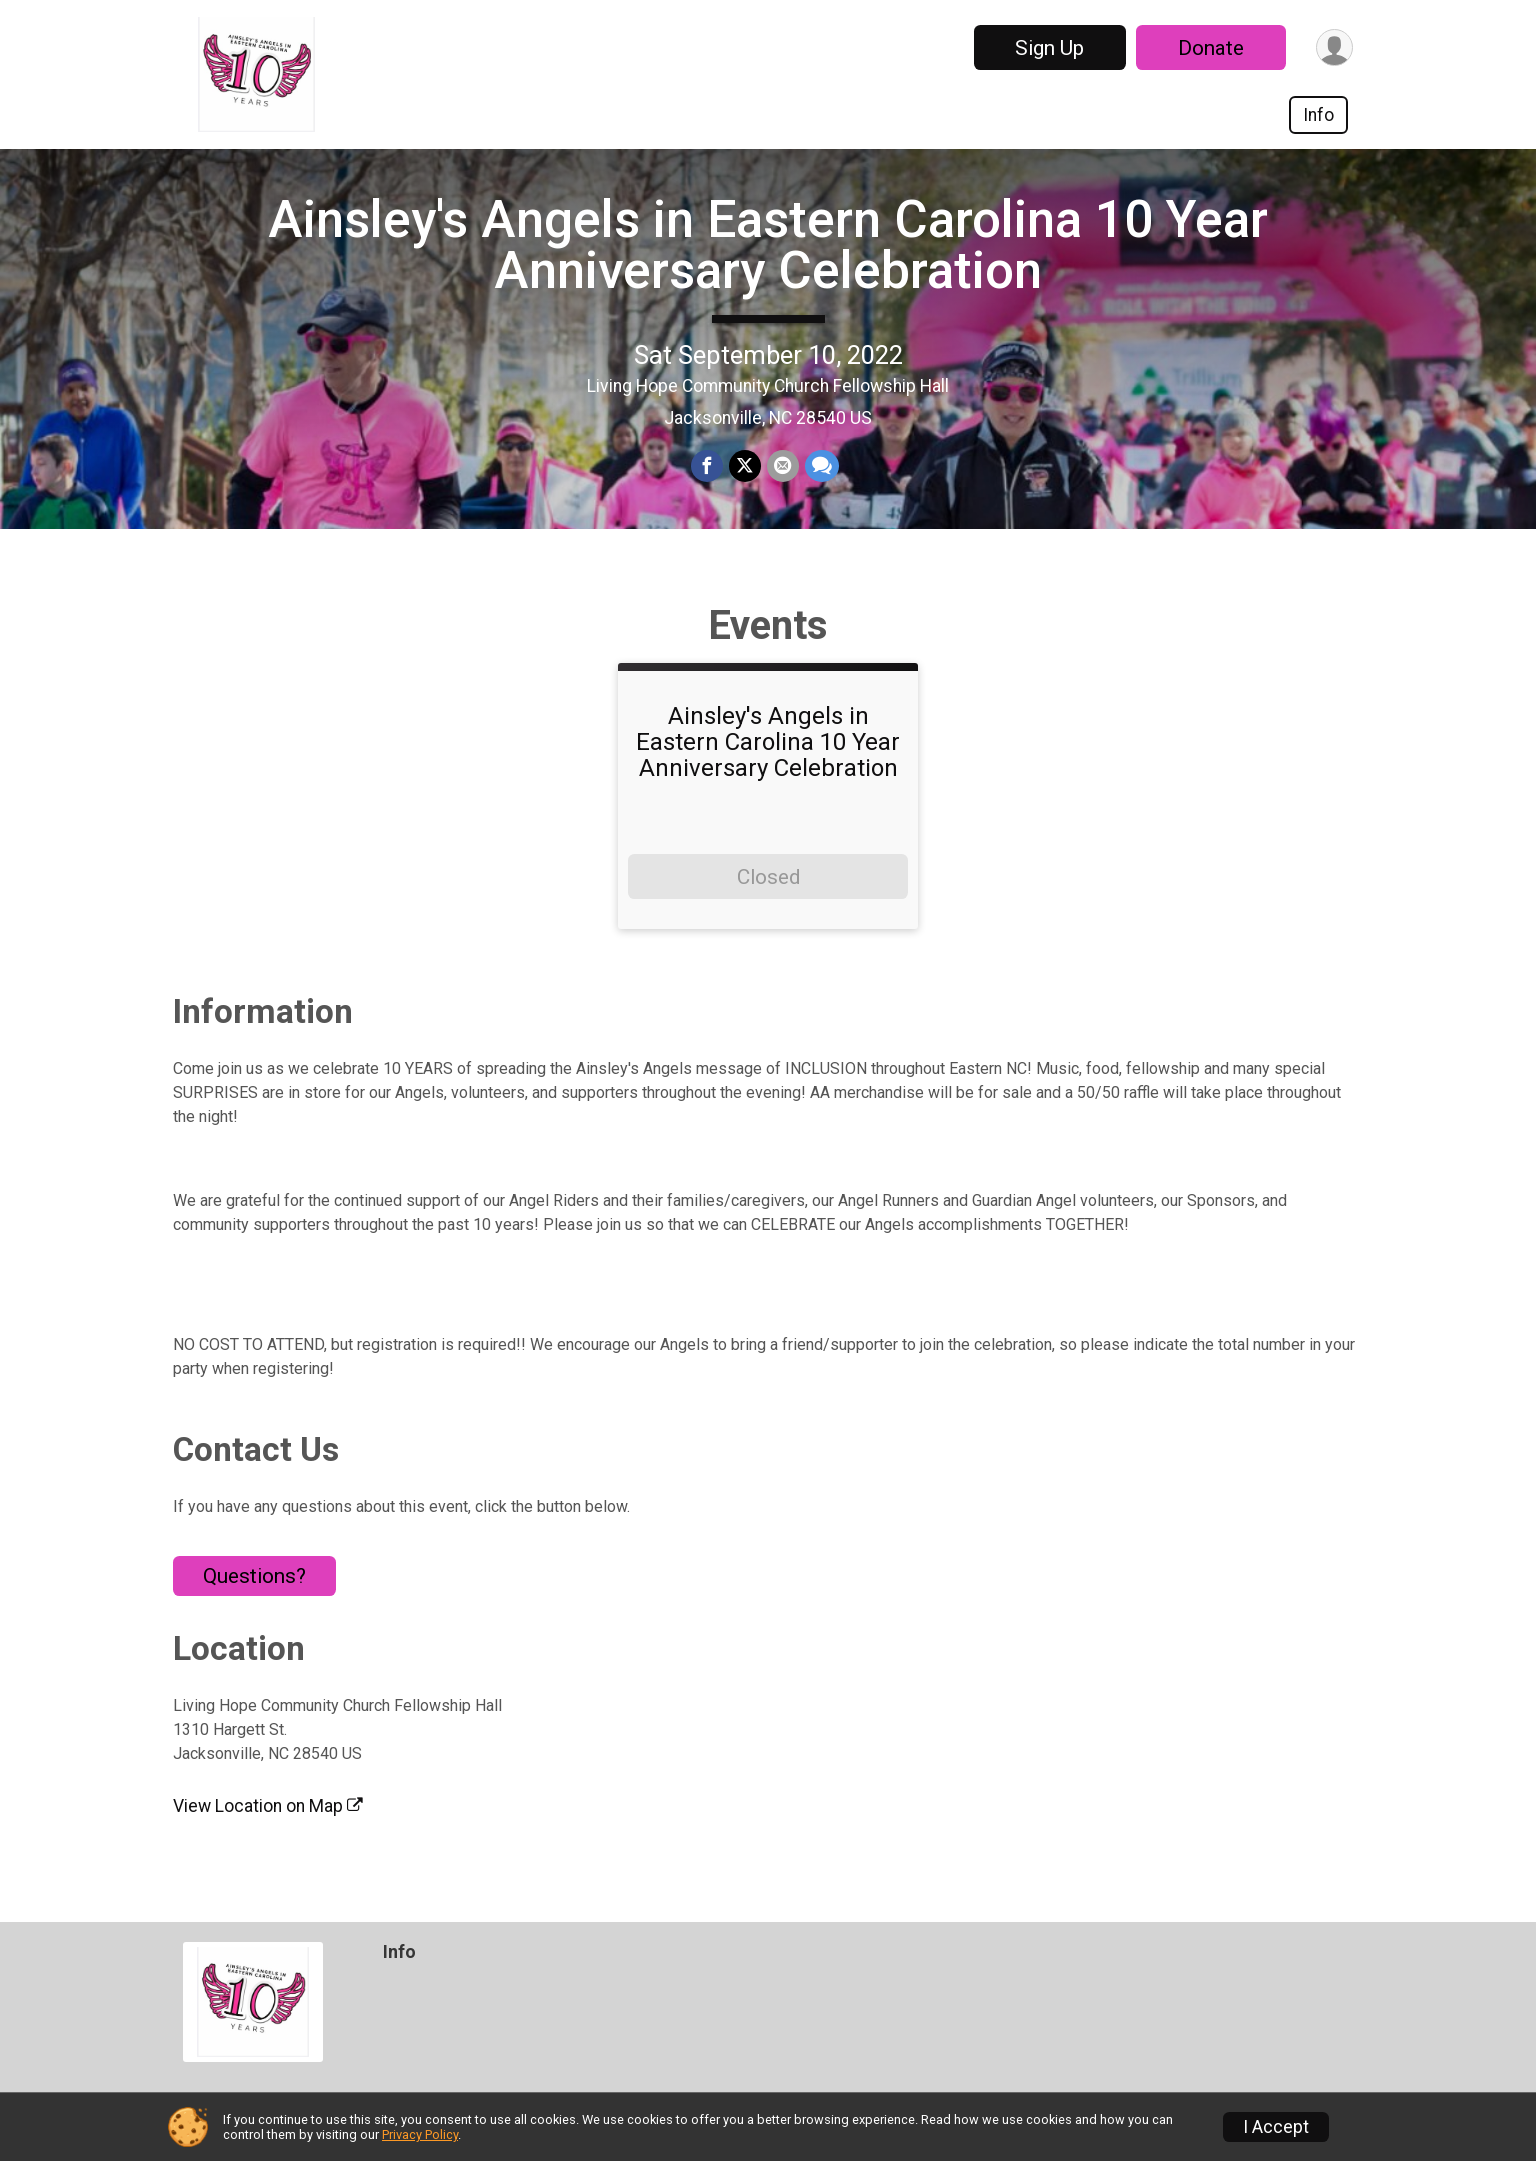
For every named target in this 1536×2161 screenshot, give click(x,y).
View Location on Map (268, 1806)
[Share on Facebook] (707, 466)
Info (1318, 115)
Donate (1211, 48)
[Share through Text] (822, 466)
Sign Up (1049, 48)
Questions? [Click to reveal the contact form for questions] (254, 1576)
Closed (768, 877)
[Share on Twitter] (745, 466)
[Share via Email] (783, 466)
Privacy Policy (420, 2134)
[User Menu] (1334, 47)
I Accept (1276, 2127)
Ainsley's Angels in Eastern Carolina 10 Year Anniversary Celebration (768, 245)
